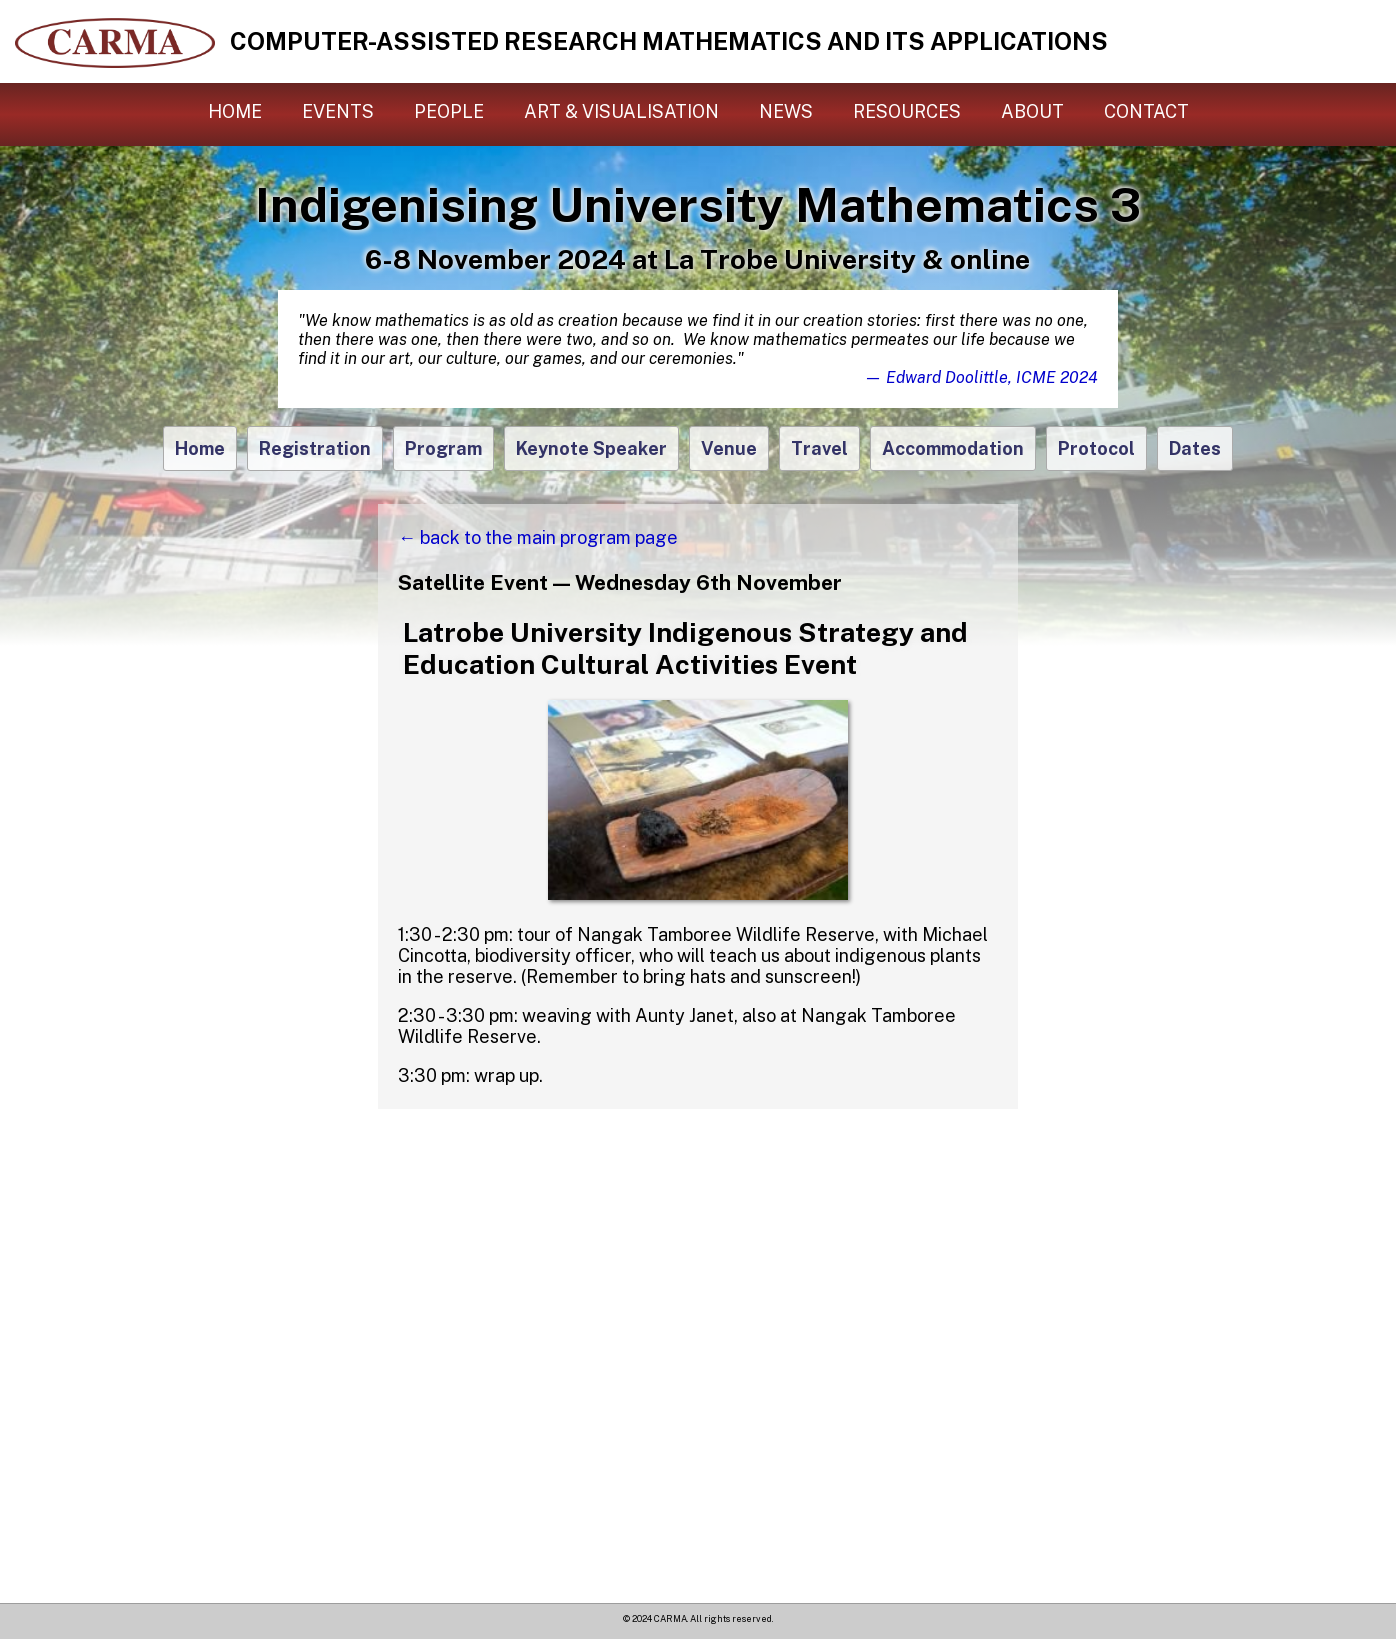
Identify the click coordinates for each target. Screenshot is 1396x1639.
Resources (907, 111)
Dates (1195, 448)
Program (443, 448)
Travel (819, 448)
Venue (729, 448)
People (449, 111)
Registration (315, 448)
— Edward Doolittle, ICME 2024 (981, 377)
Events (338, 111)
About (1032, 111)
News (786, 111)
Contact (1146, 111)
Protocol (1096, 448)
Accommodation (953, 448)
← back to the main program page (538, 537)
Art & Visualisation (621, 111)
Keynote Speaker (591, 448)
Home (235, 111)
